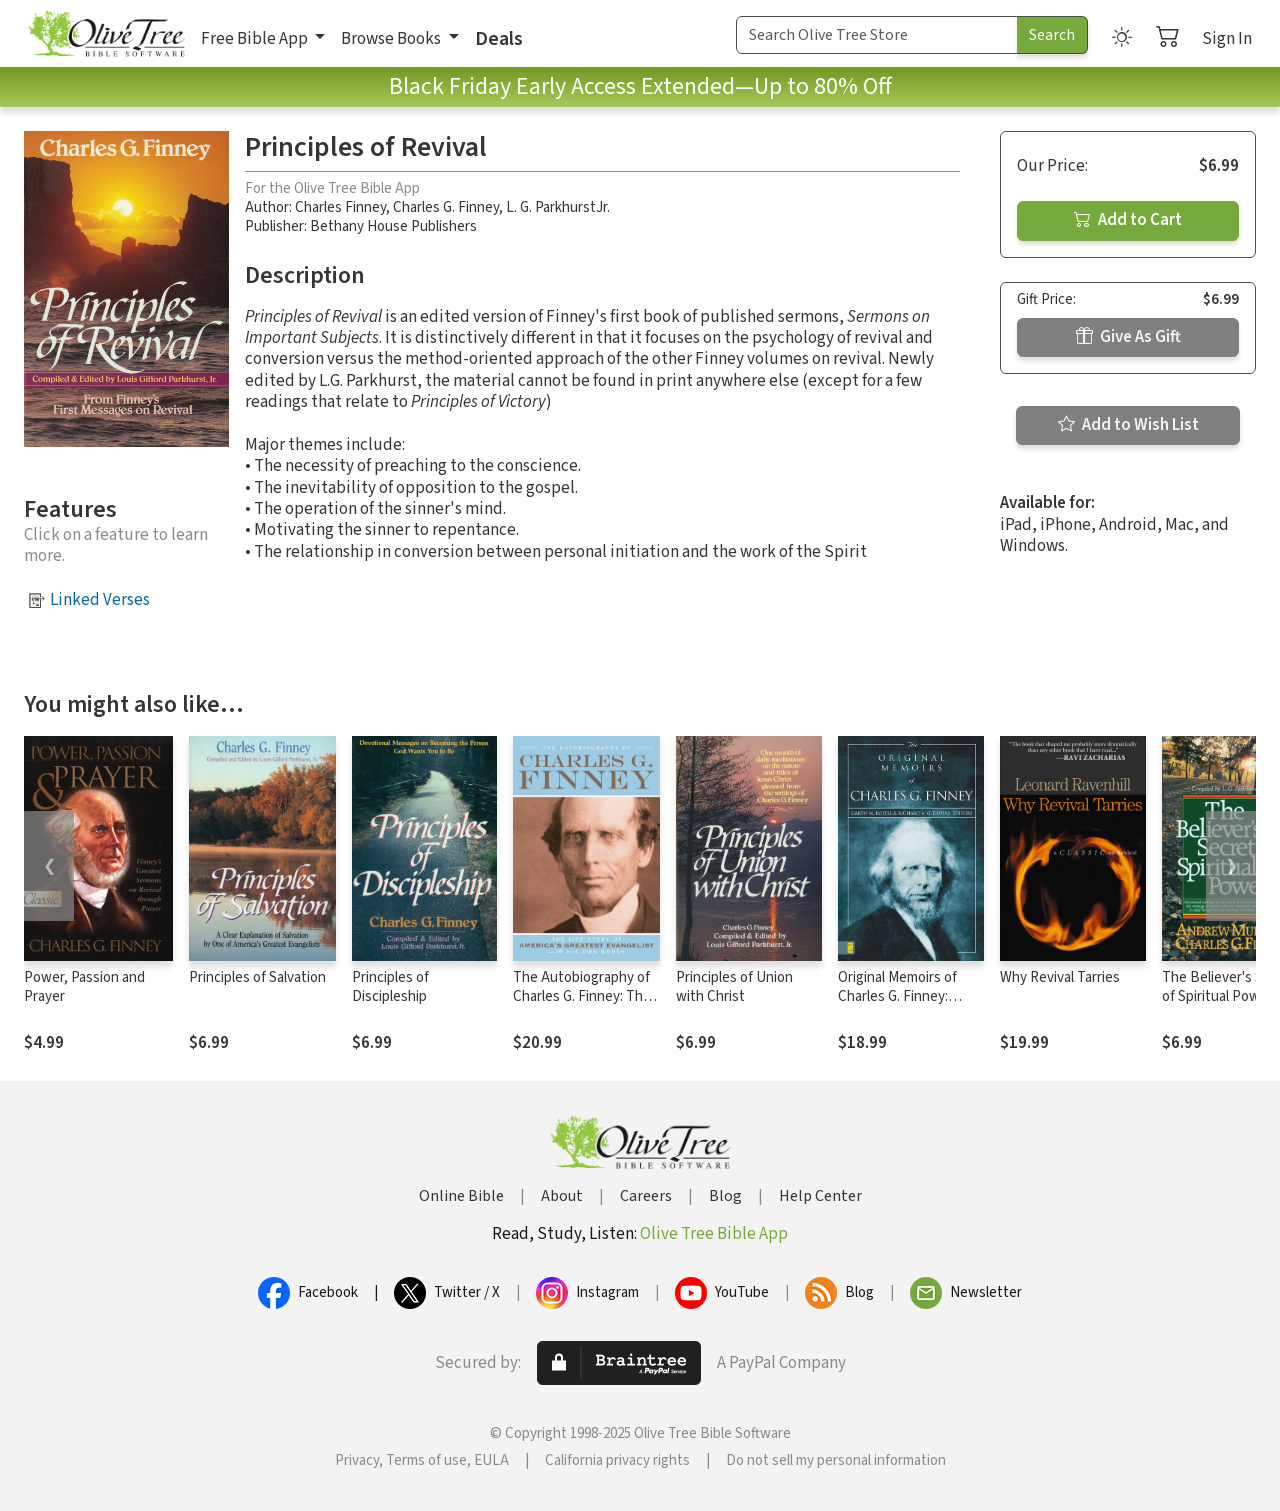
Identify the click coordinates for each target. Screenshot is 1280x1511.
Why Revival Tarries (1060, 977)
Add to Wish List (1128, 425)
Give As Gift (1128, 337)
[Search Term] (877, 35)
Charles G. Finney (446, 207)
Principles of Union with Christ (734, 987)
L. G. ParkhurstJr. (558, 207)
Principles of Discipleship (390, 987)
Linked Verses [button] (100, 600)
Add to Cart (1128, 220)
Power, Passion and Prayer (84, 987)
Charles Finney (340, 207)
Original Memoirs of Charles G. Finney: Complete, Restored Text (901, 1006)
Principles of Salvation (257, 977)
